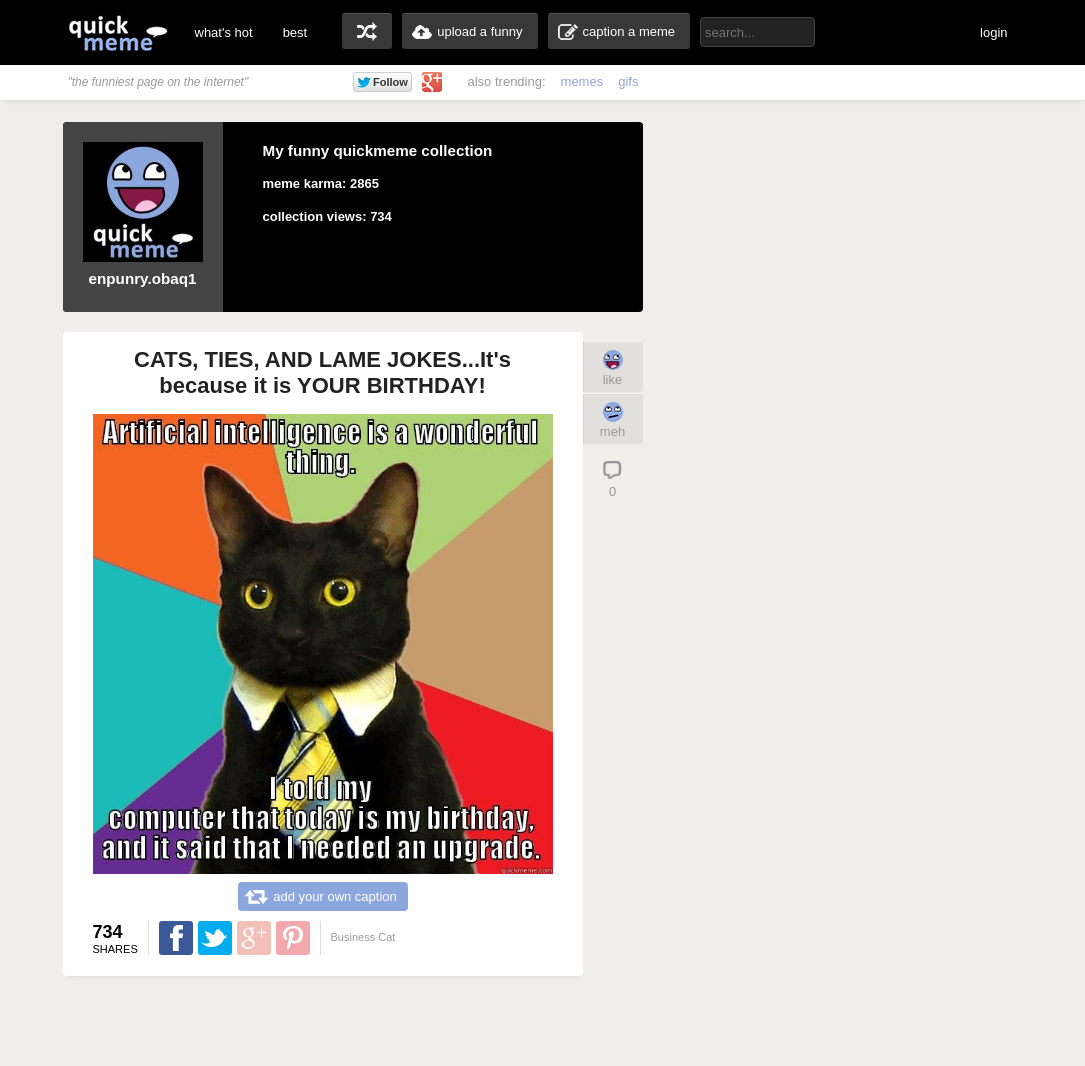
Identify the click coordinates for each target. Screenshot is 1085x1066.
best (295, 32)
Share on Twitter (215, 938)
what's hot (224, 32)
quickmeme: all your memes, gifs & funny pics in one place (118, 32)
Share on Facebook (176, 938)
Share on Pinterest (293, 938)
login (993, 32)
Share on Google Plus (254, 938)
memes (582, 81)
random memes (367, 31)
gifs (628, 81)
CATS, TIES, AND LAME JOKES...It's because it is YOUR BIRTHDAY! (322, 372)
